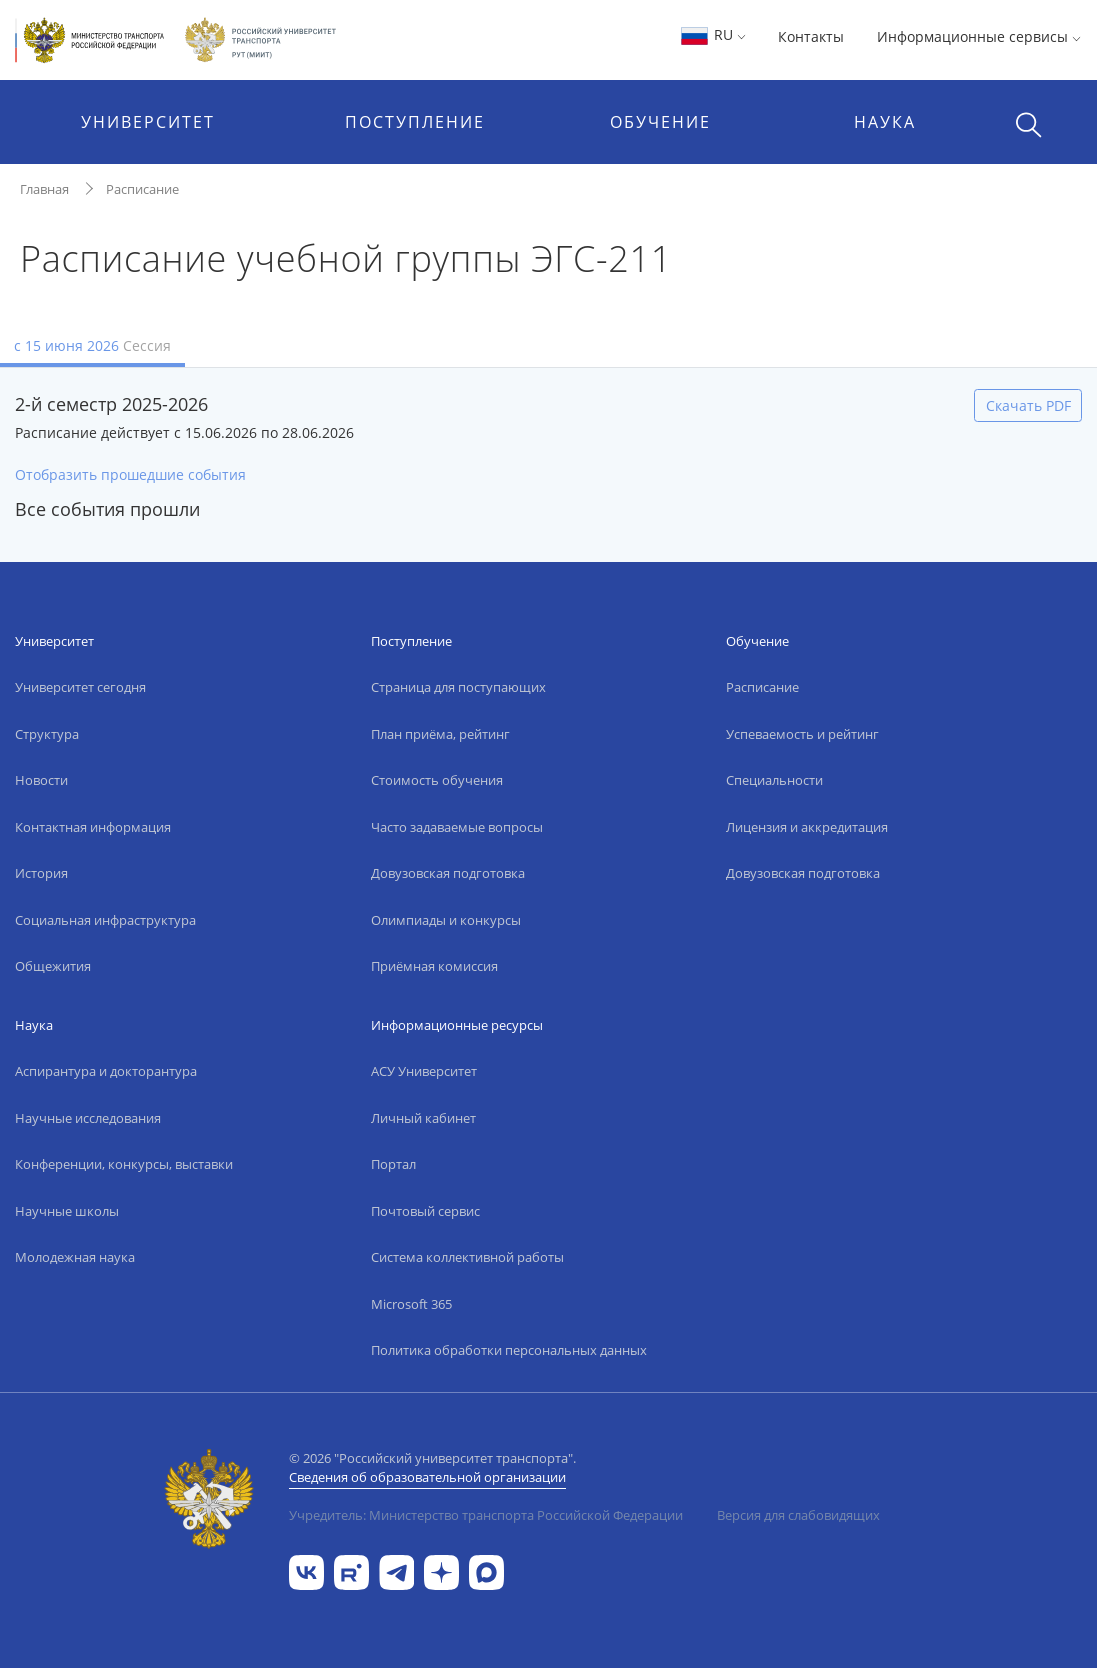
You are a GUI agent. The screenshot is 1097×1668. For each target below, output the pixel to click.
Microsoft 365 (411, 1304)
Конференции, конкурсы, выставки (124, 1164)
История (41, 873)
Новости (41, 780)
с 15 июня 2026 (92, 345)
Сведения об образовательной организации (427, 1477)
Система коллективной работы (467, 1257)
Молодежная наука (75, 1257)
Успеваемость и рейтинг (802, 734)
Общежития (53, 966)
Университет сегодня (80, 687)
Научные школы (67, 1211)
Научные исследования (88, 1118)
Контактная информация (93, 827)
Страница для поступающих (458, 687)
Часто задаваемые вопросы (457, 827)
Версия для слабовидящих (798, 1515)
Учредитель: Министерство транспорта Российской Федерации (486, 1515)
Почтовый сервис (425, 1211)
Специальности (774, 780)
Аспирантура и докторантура (106, 1071)
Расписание (142, 189)
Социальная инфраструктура (105, 920)
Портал (393, 1164)
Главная (44, 189)
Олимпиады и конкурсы (446, 920)
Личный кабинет (423, 1118)
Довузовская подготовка (448, 873)
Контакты (811, 36)
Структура (47, 734)
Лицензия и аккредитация (807, 827)
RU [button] (712, 34)
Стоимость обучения (437, 780)
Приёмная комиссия (434, 966)
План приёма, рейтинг (440, 734)
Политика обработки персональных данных (509, 1350)
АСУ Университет (424, 1071)
